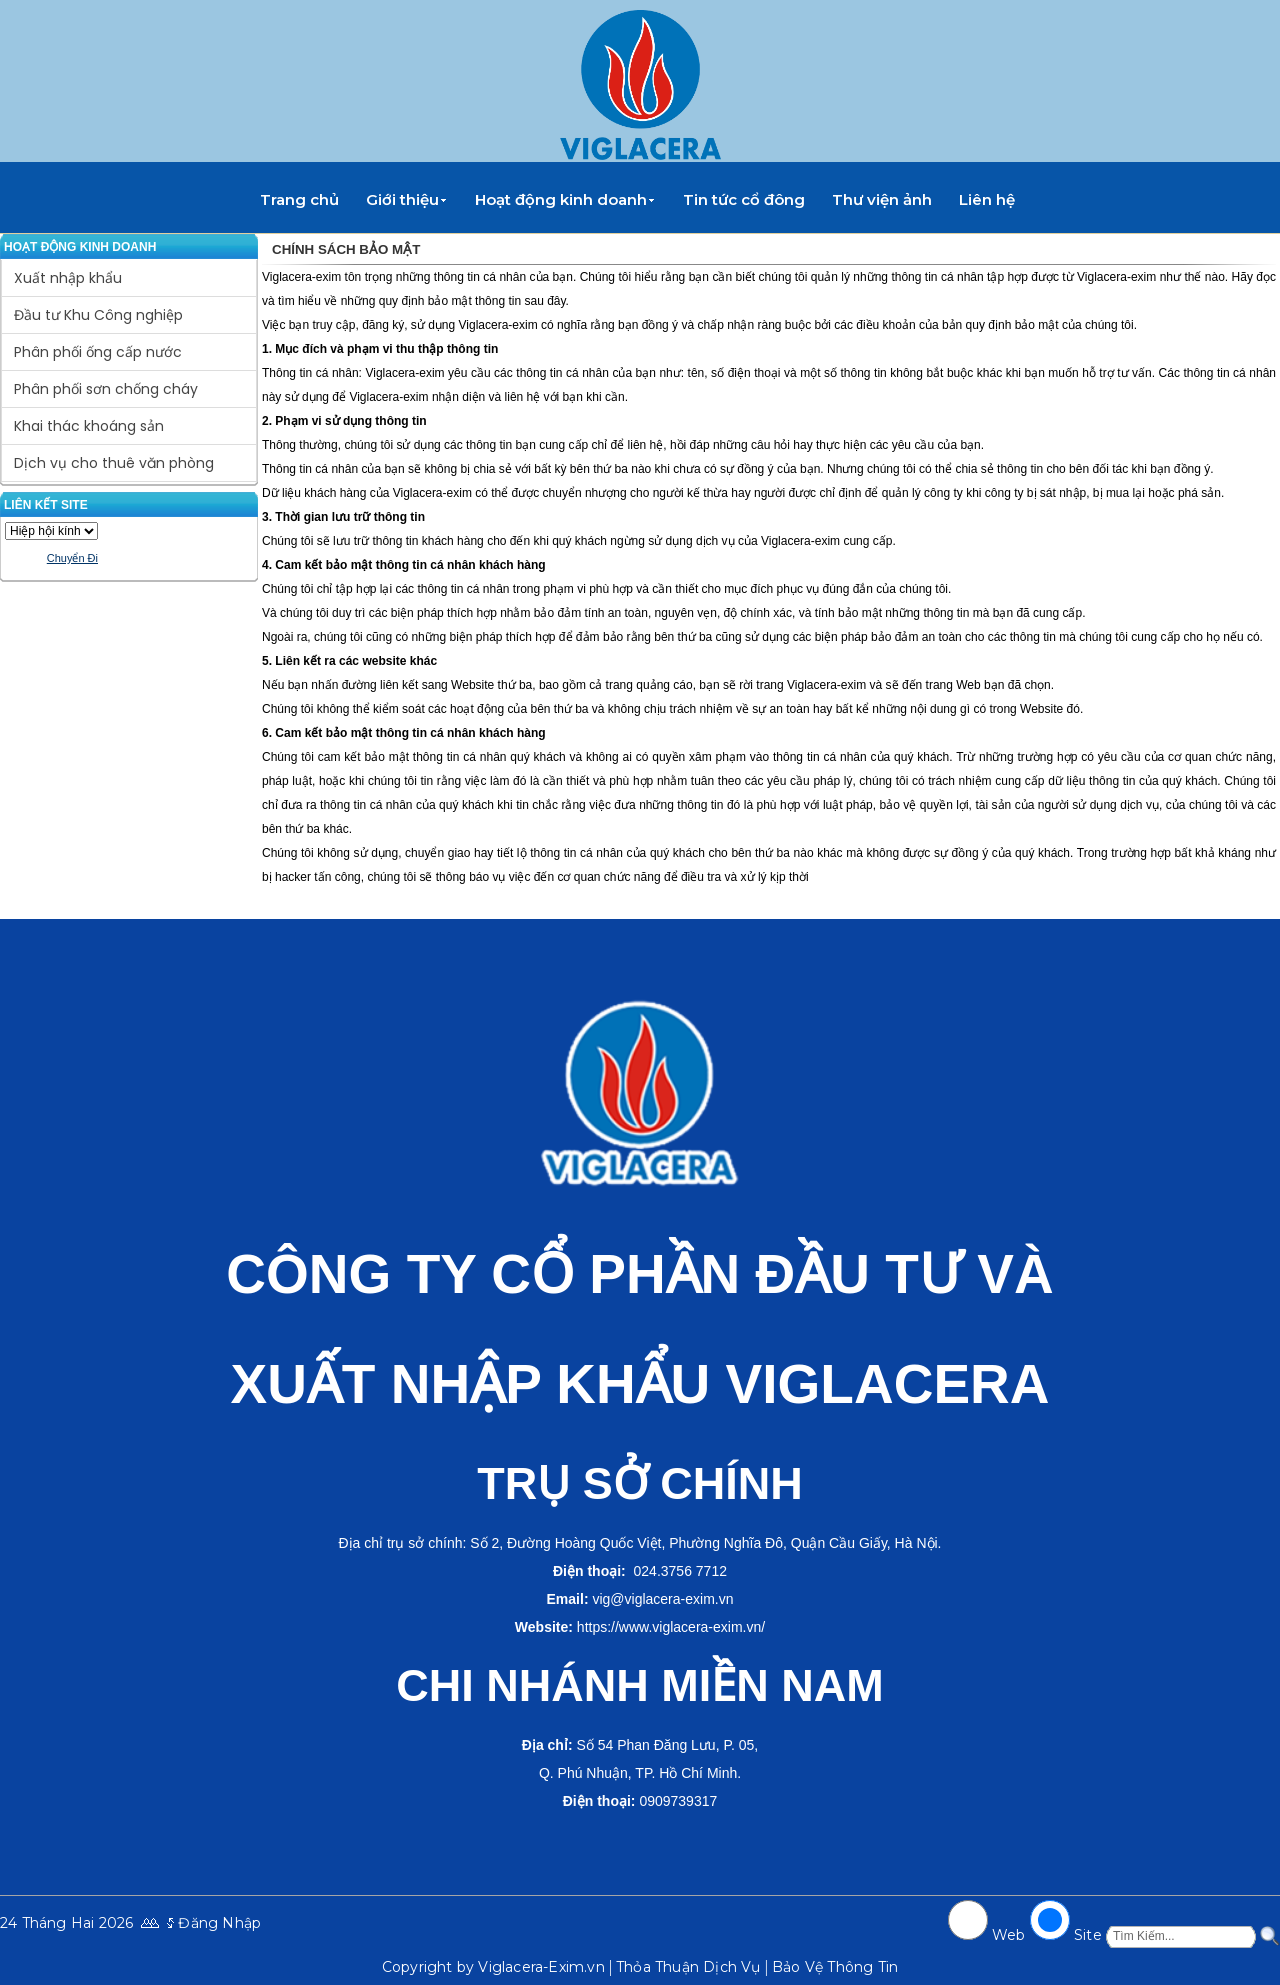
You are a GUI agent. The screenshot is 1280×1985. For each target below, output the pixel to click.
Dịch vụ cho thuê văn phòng (114, 463)
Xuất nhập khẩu (68, 278)
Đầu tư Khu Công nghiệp (98, 315)
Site (1088, 1935)
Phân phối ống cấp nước (98, 352)
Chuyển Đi (72, 558)
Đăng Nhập (219, 1923)
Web (1009, 1935)
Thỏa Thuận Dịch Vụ (688, 1967)
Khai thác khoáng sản (89, 426)
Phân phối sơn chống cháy (106, 389)
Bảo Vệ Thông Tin (835, 1967)
